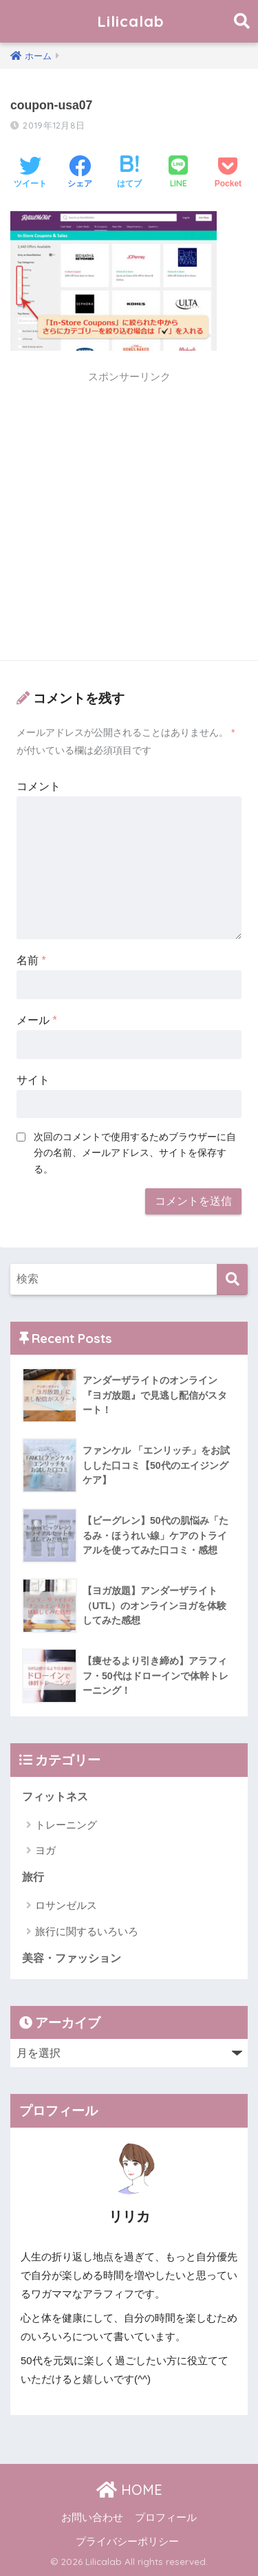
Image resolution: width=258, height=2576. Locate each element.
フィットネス (55, 1796)
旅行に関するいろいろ (86, 1931)
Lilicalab (130, 21)
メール (37, 1020)
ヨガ (45, 1850)
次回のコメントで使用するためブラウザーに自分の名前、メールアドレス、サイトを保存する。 (135, 1152)
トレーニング (66, 1825)
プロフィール (166, 2517)
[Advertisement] (129, 520)
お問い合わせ (92, 2517)
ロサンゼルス (66, 1905)
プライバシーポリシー (127, 2541)
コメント (39, 786)
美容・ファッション (71, 1958)
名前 (31, 960)
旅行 (33, 1877)
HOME (129, 2489)
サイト (33, 1080)
